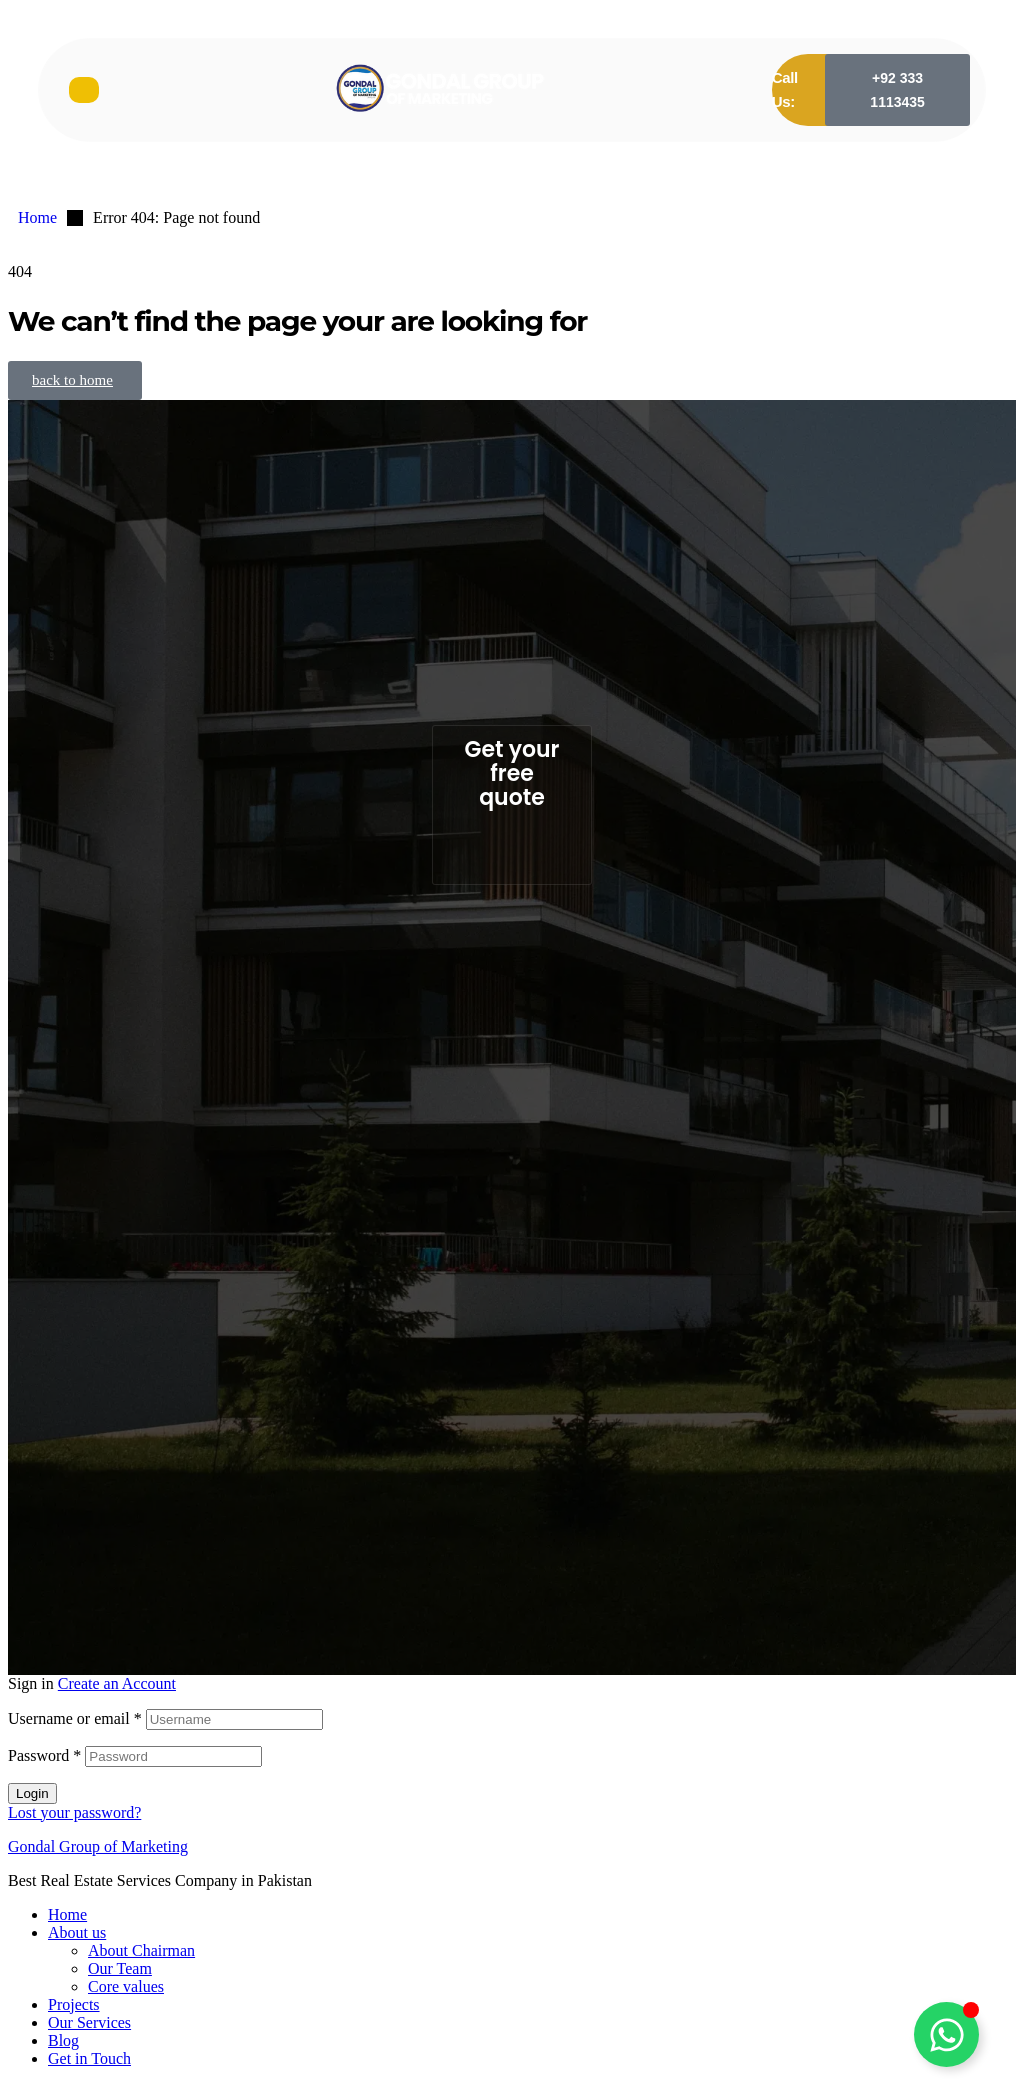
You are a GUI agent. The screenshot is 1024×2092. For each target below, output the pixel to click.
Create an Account (117, 1683)
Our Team (120, 1968)
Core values (126, 1986)
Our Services (89, 2022)
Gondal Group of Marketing (98, 1846)
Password (44, 1755)
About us (77, 1932)
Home (67, 1914)
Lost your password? (74, 1812)
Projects (74, 2004)
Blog (63, 2040)
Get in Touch (89, 2058)
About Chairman (141, 1950)
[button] (897, 90)
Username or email (75, 1718)
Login (32, 1793)
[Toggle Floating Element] (946, 2034)
